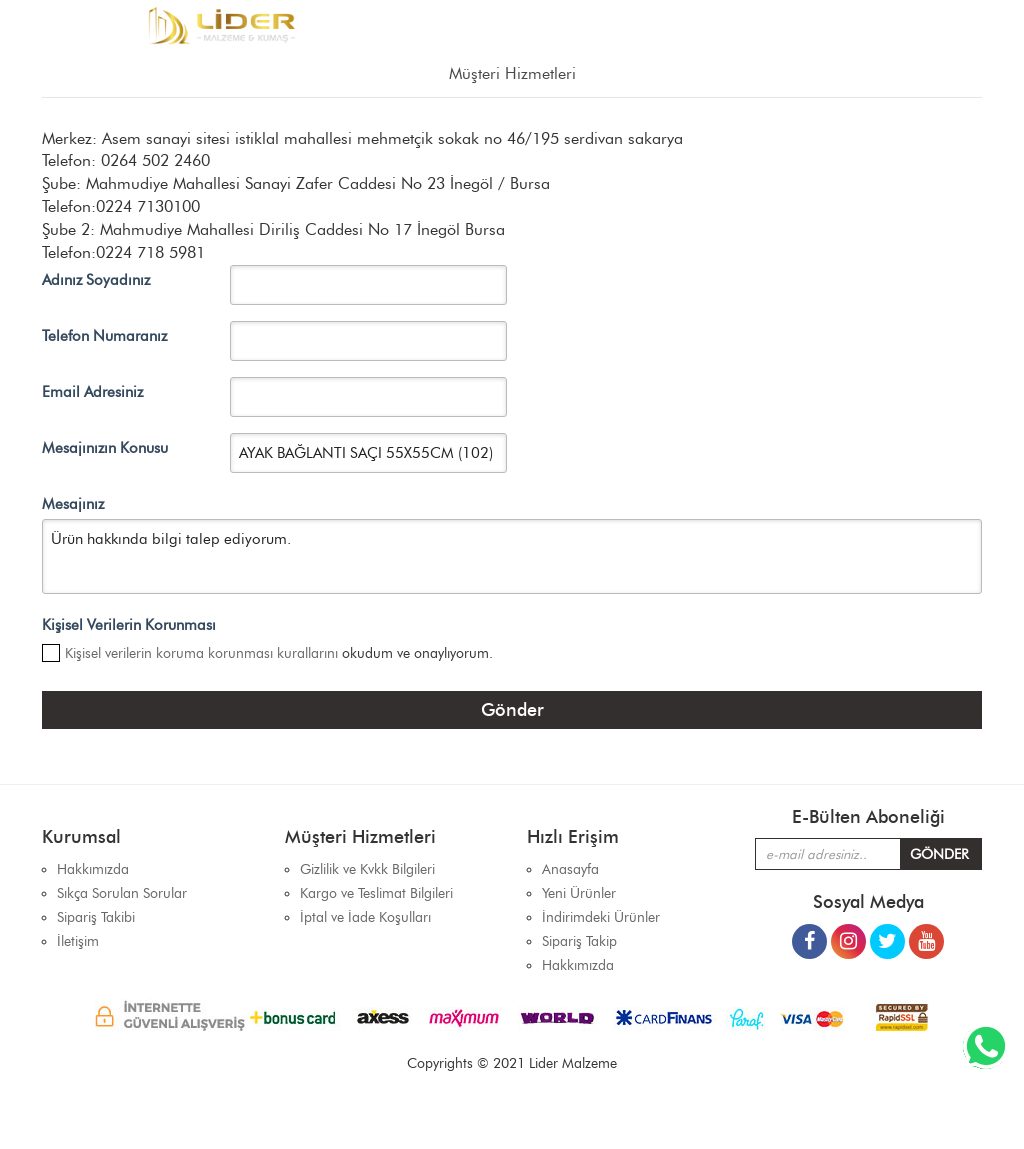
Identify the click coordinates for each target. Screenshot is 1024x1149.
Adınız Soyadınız (96, 280)
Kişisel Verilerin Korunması (129, 625)
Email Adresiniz (92, 392)
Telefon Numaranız (104, 336)
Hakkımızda (578, 965)
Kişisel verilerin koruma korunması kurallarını (201, 653)
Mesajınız (73, 504)
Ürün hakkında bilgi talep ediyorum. (512, 556)
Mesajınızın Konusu (105, 448)
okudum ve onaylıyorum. (279, 653)
